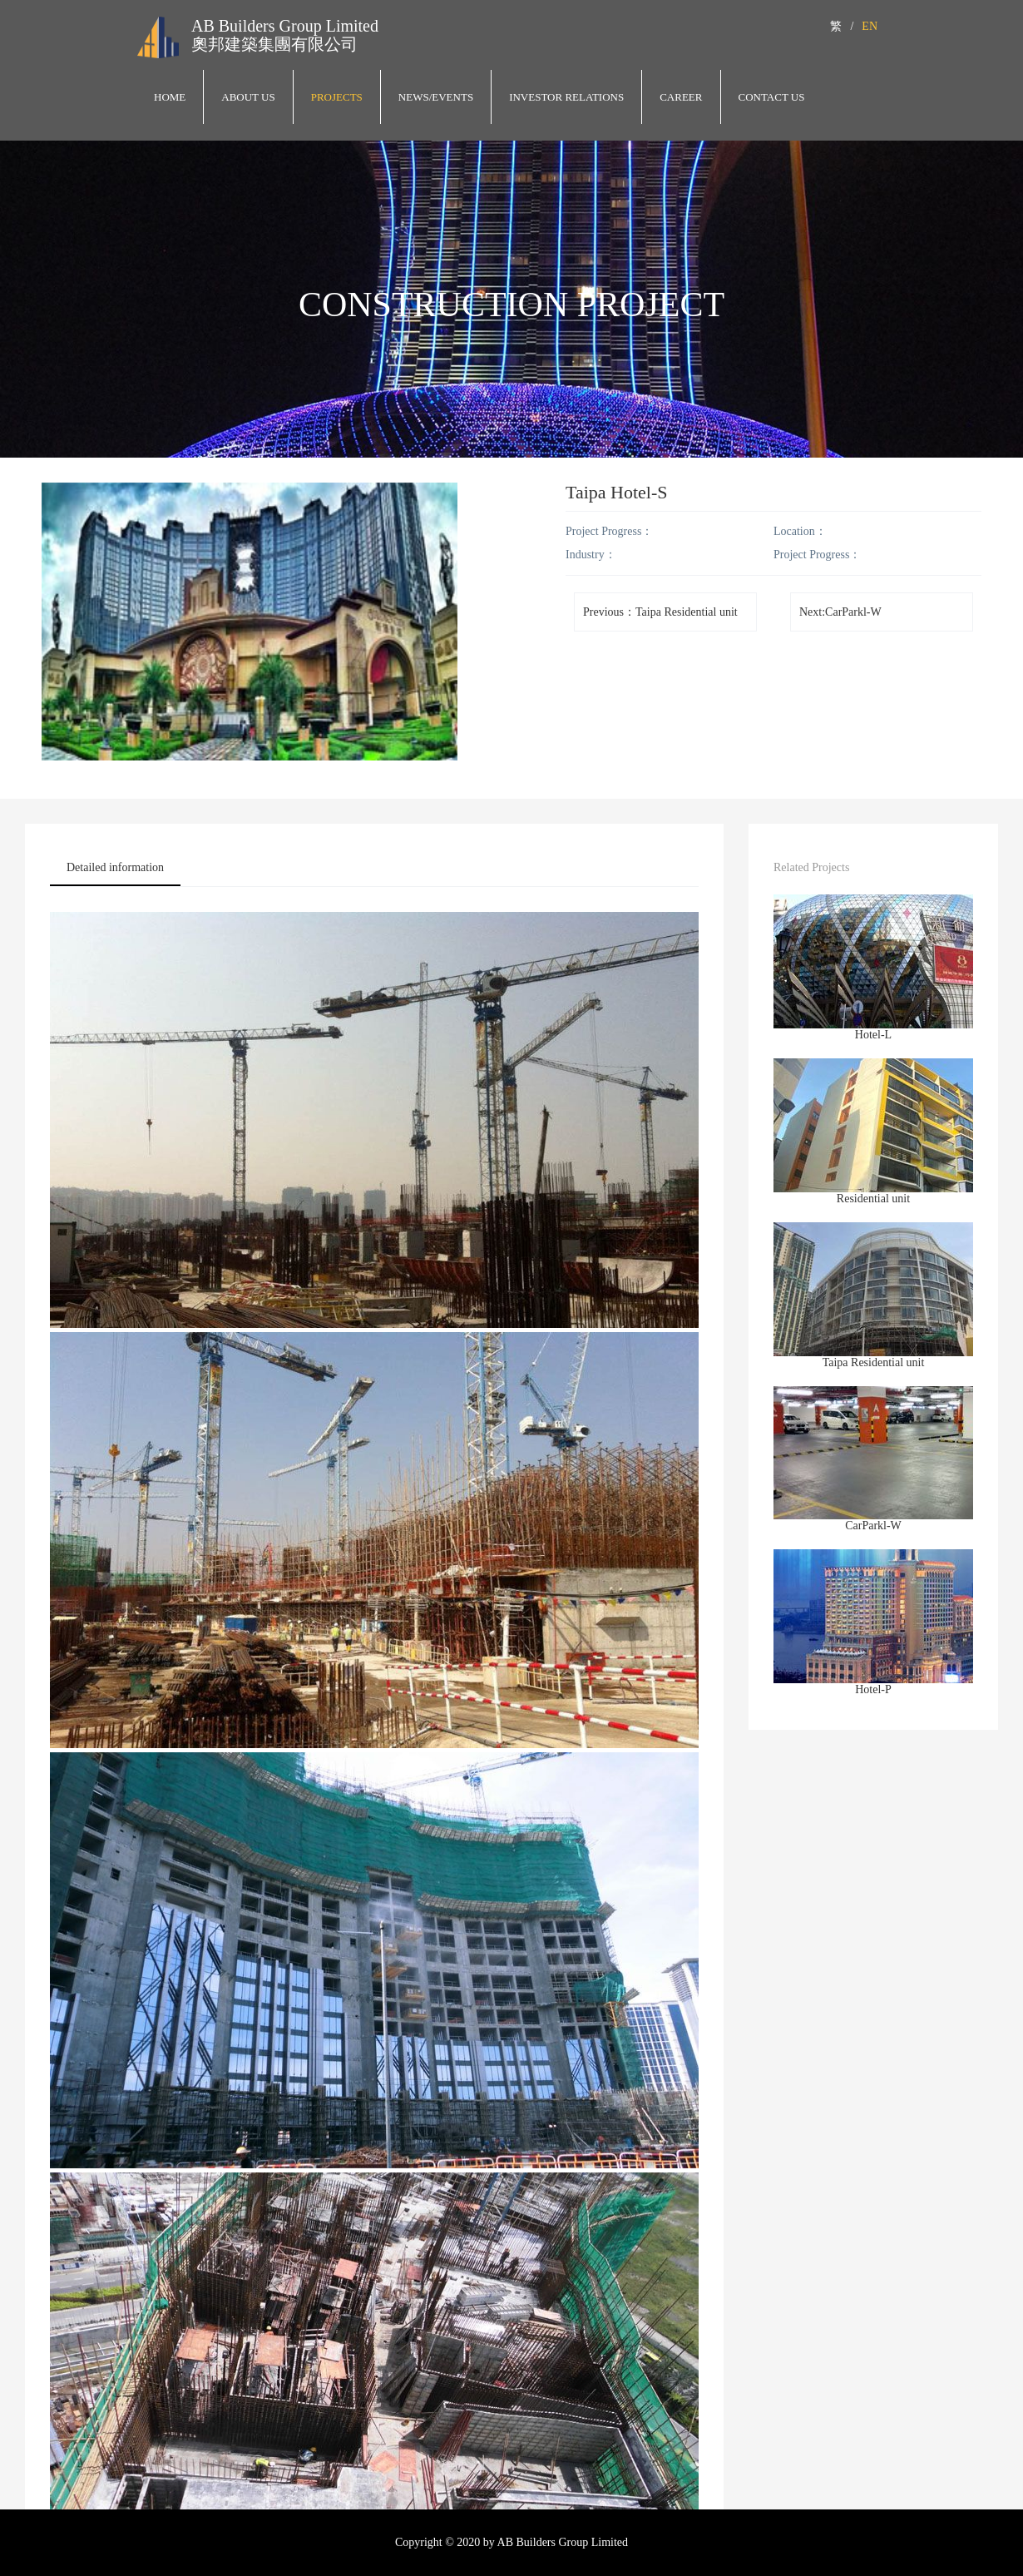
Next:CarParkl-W (840, 612)
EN (869, 26)
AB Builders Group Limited (284, 26)
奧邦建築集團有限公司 (274, 44)
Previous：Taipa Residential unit (660, 612)
